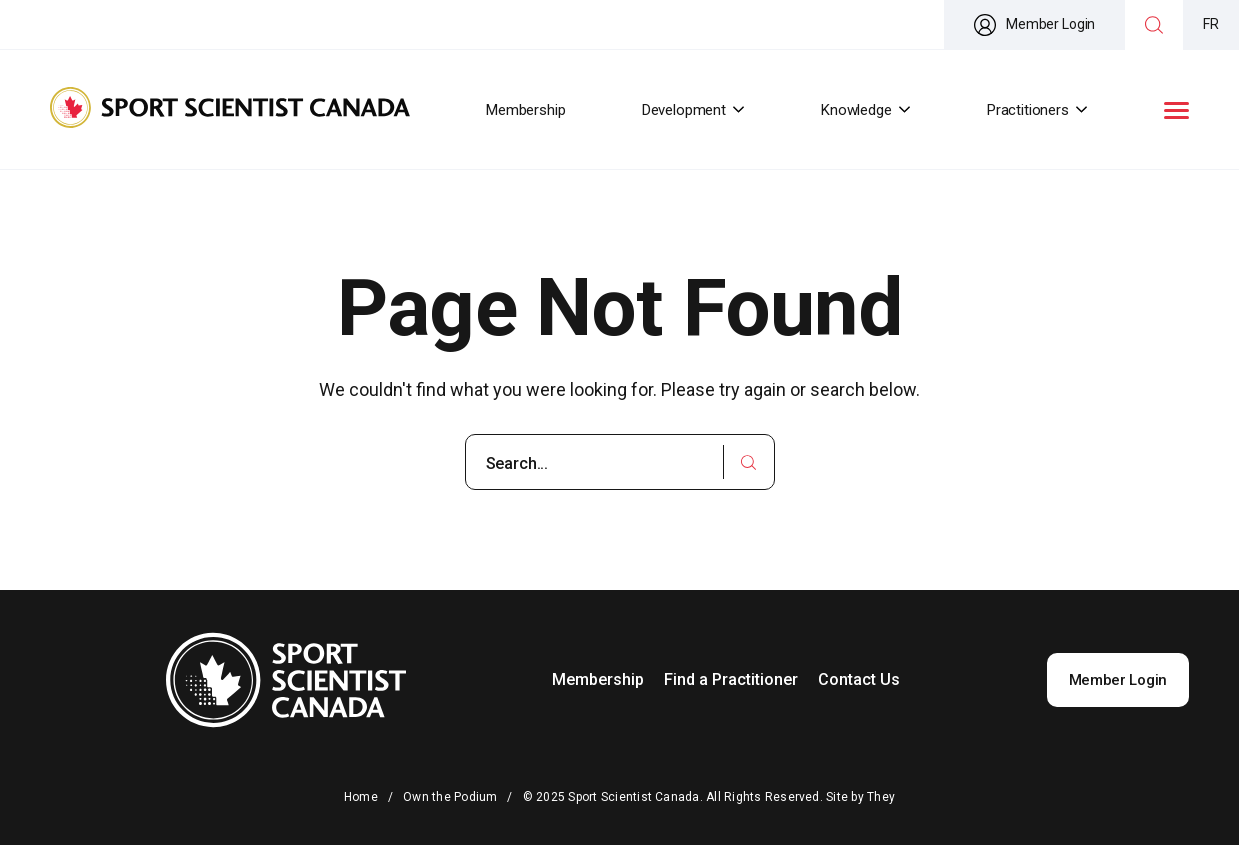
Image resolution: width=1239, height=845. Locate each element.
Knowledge (866, 110)
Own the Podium (450, 797)
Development (693, 110)
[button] (1176, 110)
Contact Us (859, 679)
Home (361, 797)
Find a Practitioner (731, 679)
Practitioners (1037, 110)
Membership (526, 110)
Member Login (1118, 680)
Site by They (860, 797)
